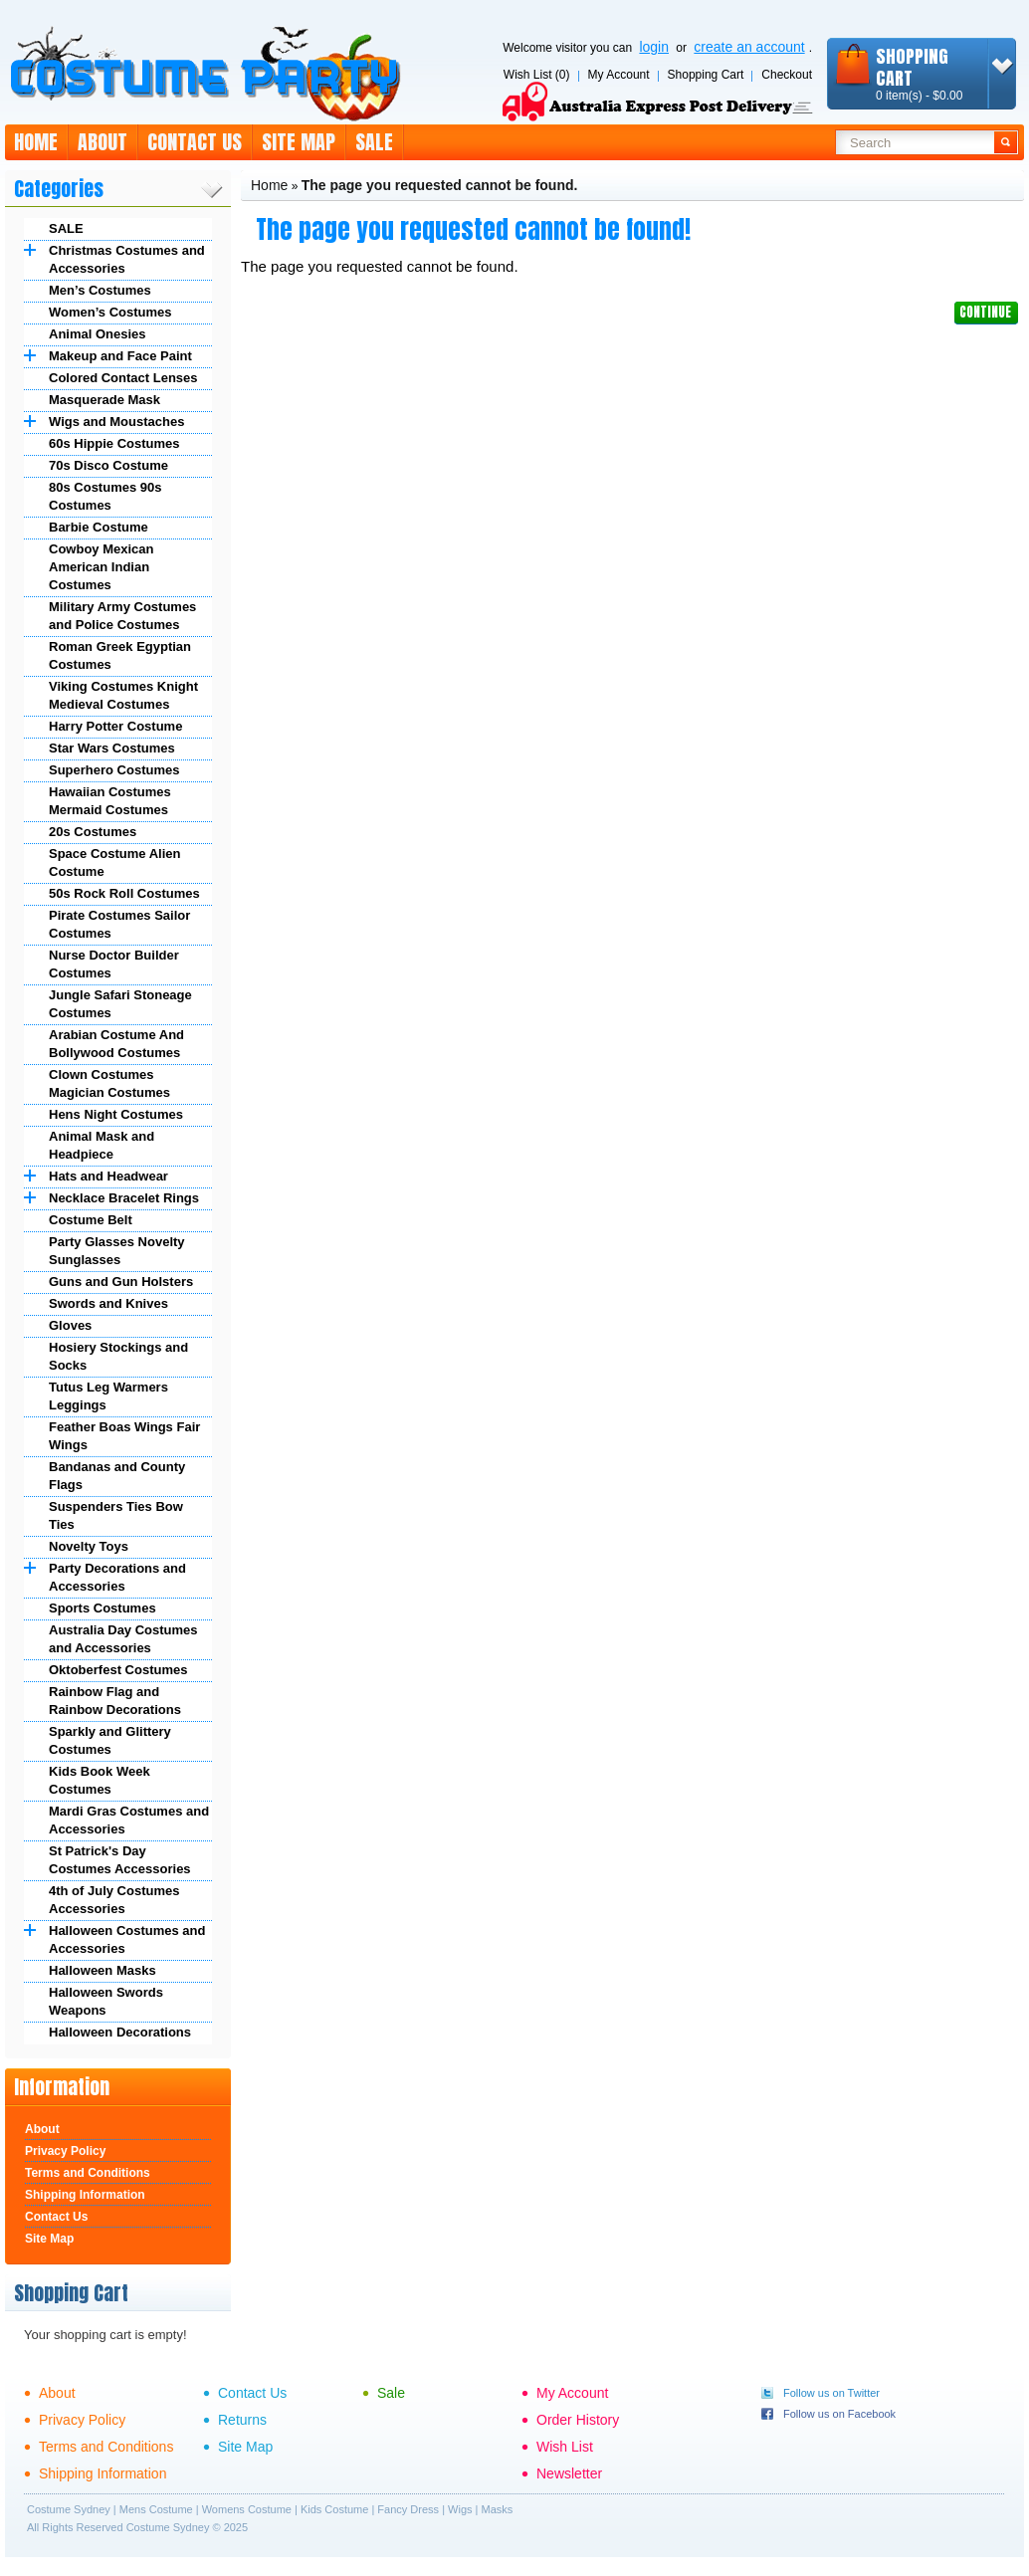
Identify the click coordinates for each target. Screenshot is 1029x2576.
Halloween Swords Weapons (106, 2001)
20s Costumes (92, 831)
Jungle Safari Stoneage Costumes (120, 1003)
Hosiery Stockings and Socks (118, 1356)
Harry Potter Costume (115, 726)
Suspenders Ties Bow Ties (116, 1515)
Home (36, 141)
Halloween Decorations (120, 2032)
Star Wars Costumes (112, 748)
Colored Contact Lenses (123, 377)
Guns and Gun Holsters (121, 1281)
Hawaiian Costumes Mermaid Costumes (110, 800)
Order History (577, 2420)
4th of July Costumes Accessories (114, 1899)
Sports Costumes (102, 1608)
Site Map (298, 141)
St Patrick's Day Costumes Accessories (120, 1859)
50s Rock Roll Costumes (124, 893)
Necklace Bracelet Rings (124, 1197)
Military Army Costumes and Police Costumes (122, 615)
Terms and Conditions (87, 2173)
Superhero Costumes (114, 769)
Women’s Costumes (110, 312)
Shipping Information (85, 2195)
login (654, 47)
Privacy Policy (65, 2151)
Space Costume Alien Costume (114, 862)
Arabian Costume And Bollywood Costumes (116, 1043)
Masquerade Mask (104, 399)
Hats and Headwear (108, 1176)
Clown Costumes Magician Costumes (109, 1083)
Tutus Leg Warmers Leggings (108, 1396)
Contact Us (194, 141)
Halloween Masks (102, 1970)
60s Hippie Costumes (114, 443)
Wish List (564, 2447)
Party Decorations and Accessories (117, 1577)
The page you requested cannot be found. (440, 185)
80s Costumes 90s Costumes (105, 496)
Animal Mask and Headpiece (101, 1145)
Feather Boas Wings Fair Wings (124, 1435)
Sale (374, 141)
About (102, 141)
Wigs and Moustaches (116, 421)
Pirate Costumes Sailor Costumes (119, 924)
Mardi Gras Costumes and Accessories (129, 1820)
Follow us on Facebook (839, 2414)
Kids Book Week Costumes (99, 1780)
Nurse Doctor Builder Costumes (114, 964)
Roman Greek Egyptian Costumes (120, 655)
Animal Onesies (97, 333)
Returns (242, 2420)
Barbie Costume (98, 527)
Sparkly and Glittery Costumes (110, 1740)
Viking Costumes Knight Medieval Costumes (123, 695)
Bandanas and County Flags (117, 1475)
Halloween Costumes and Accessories (127, 1939)
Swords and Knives (108, 1303)
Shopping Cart (706, 75)
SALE (66, 228)
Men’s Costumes (100, 290)
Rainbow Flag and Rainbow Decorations (115, 1700)
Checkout (786, 75)
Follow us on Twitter (831, 2393)
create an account (749, 47)
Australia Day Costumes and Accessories (123, 1638)
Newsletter (569, 2473)
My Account (619, 75)
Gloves (70, 1325)
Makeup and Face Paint (120, 355)
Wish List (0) (537, 75)
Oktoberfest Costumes (118, 1669)
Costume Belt (90, 1219)
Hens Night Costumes (116, 1114)
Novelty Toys (88, 1546)
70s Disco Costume (108, 465)
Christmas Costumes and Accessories (127, 259)
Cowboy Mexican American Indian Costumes (101, 566)
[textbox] (915, 142)
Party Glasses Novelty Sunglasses (117, 1250)
